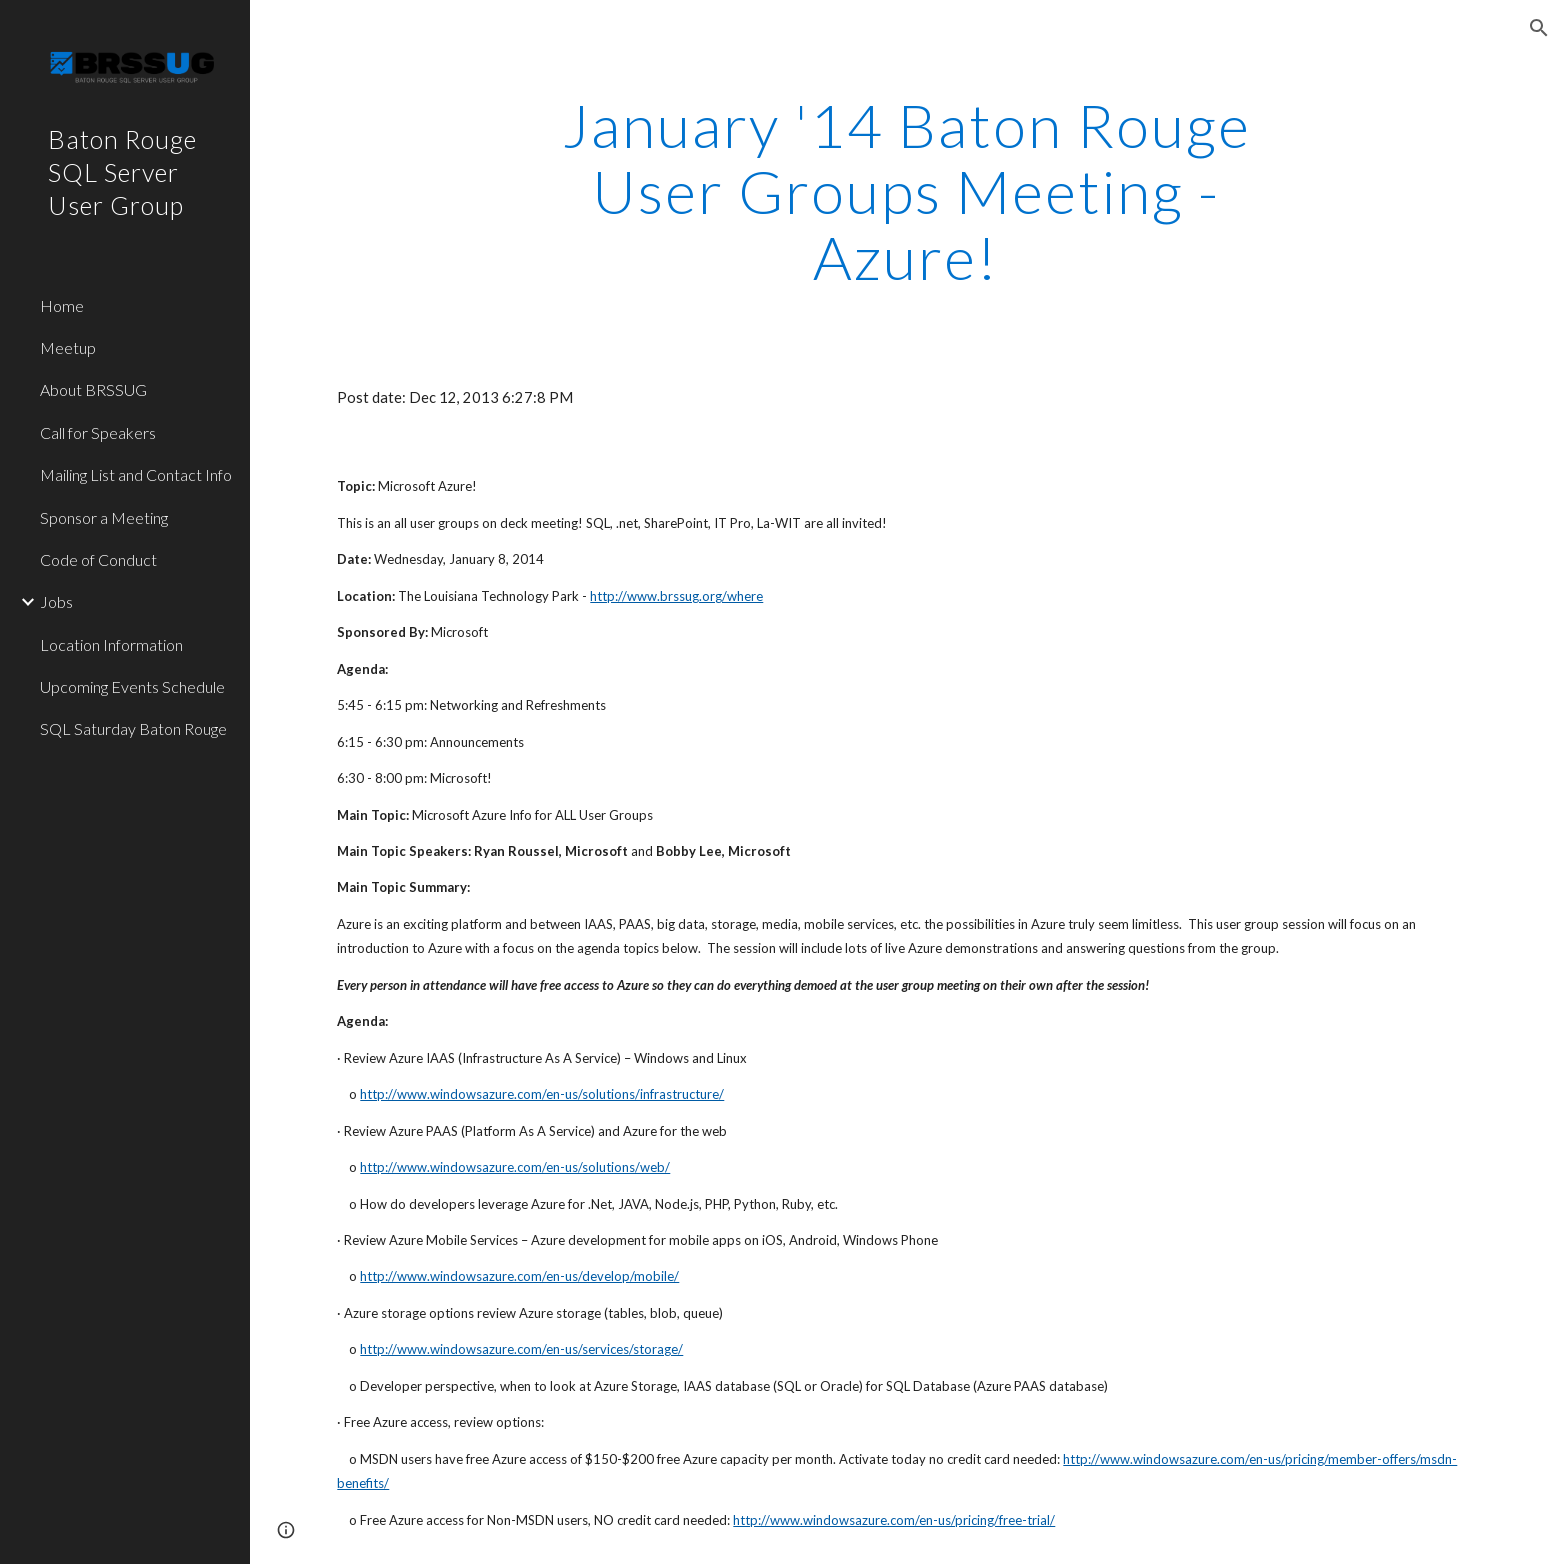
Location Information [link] (111, 644)
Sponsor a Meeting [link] (104, 517)
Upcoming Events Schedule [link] (132, 686)
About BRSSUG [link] (93, 389)
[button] (1539, 28)
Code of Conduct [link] (98, 559)
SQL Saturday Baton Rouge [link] (133, 728)
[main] (907, 191)
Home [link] (62, 305)
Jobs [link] (56, 601)
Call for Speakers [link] (98, 432)
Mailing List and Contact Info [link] (136, 474)
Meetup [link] (68, 347)
